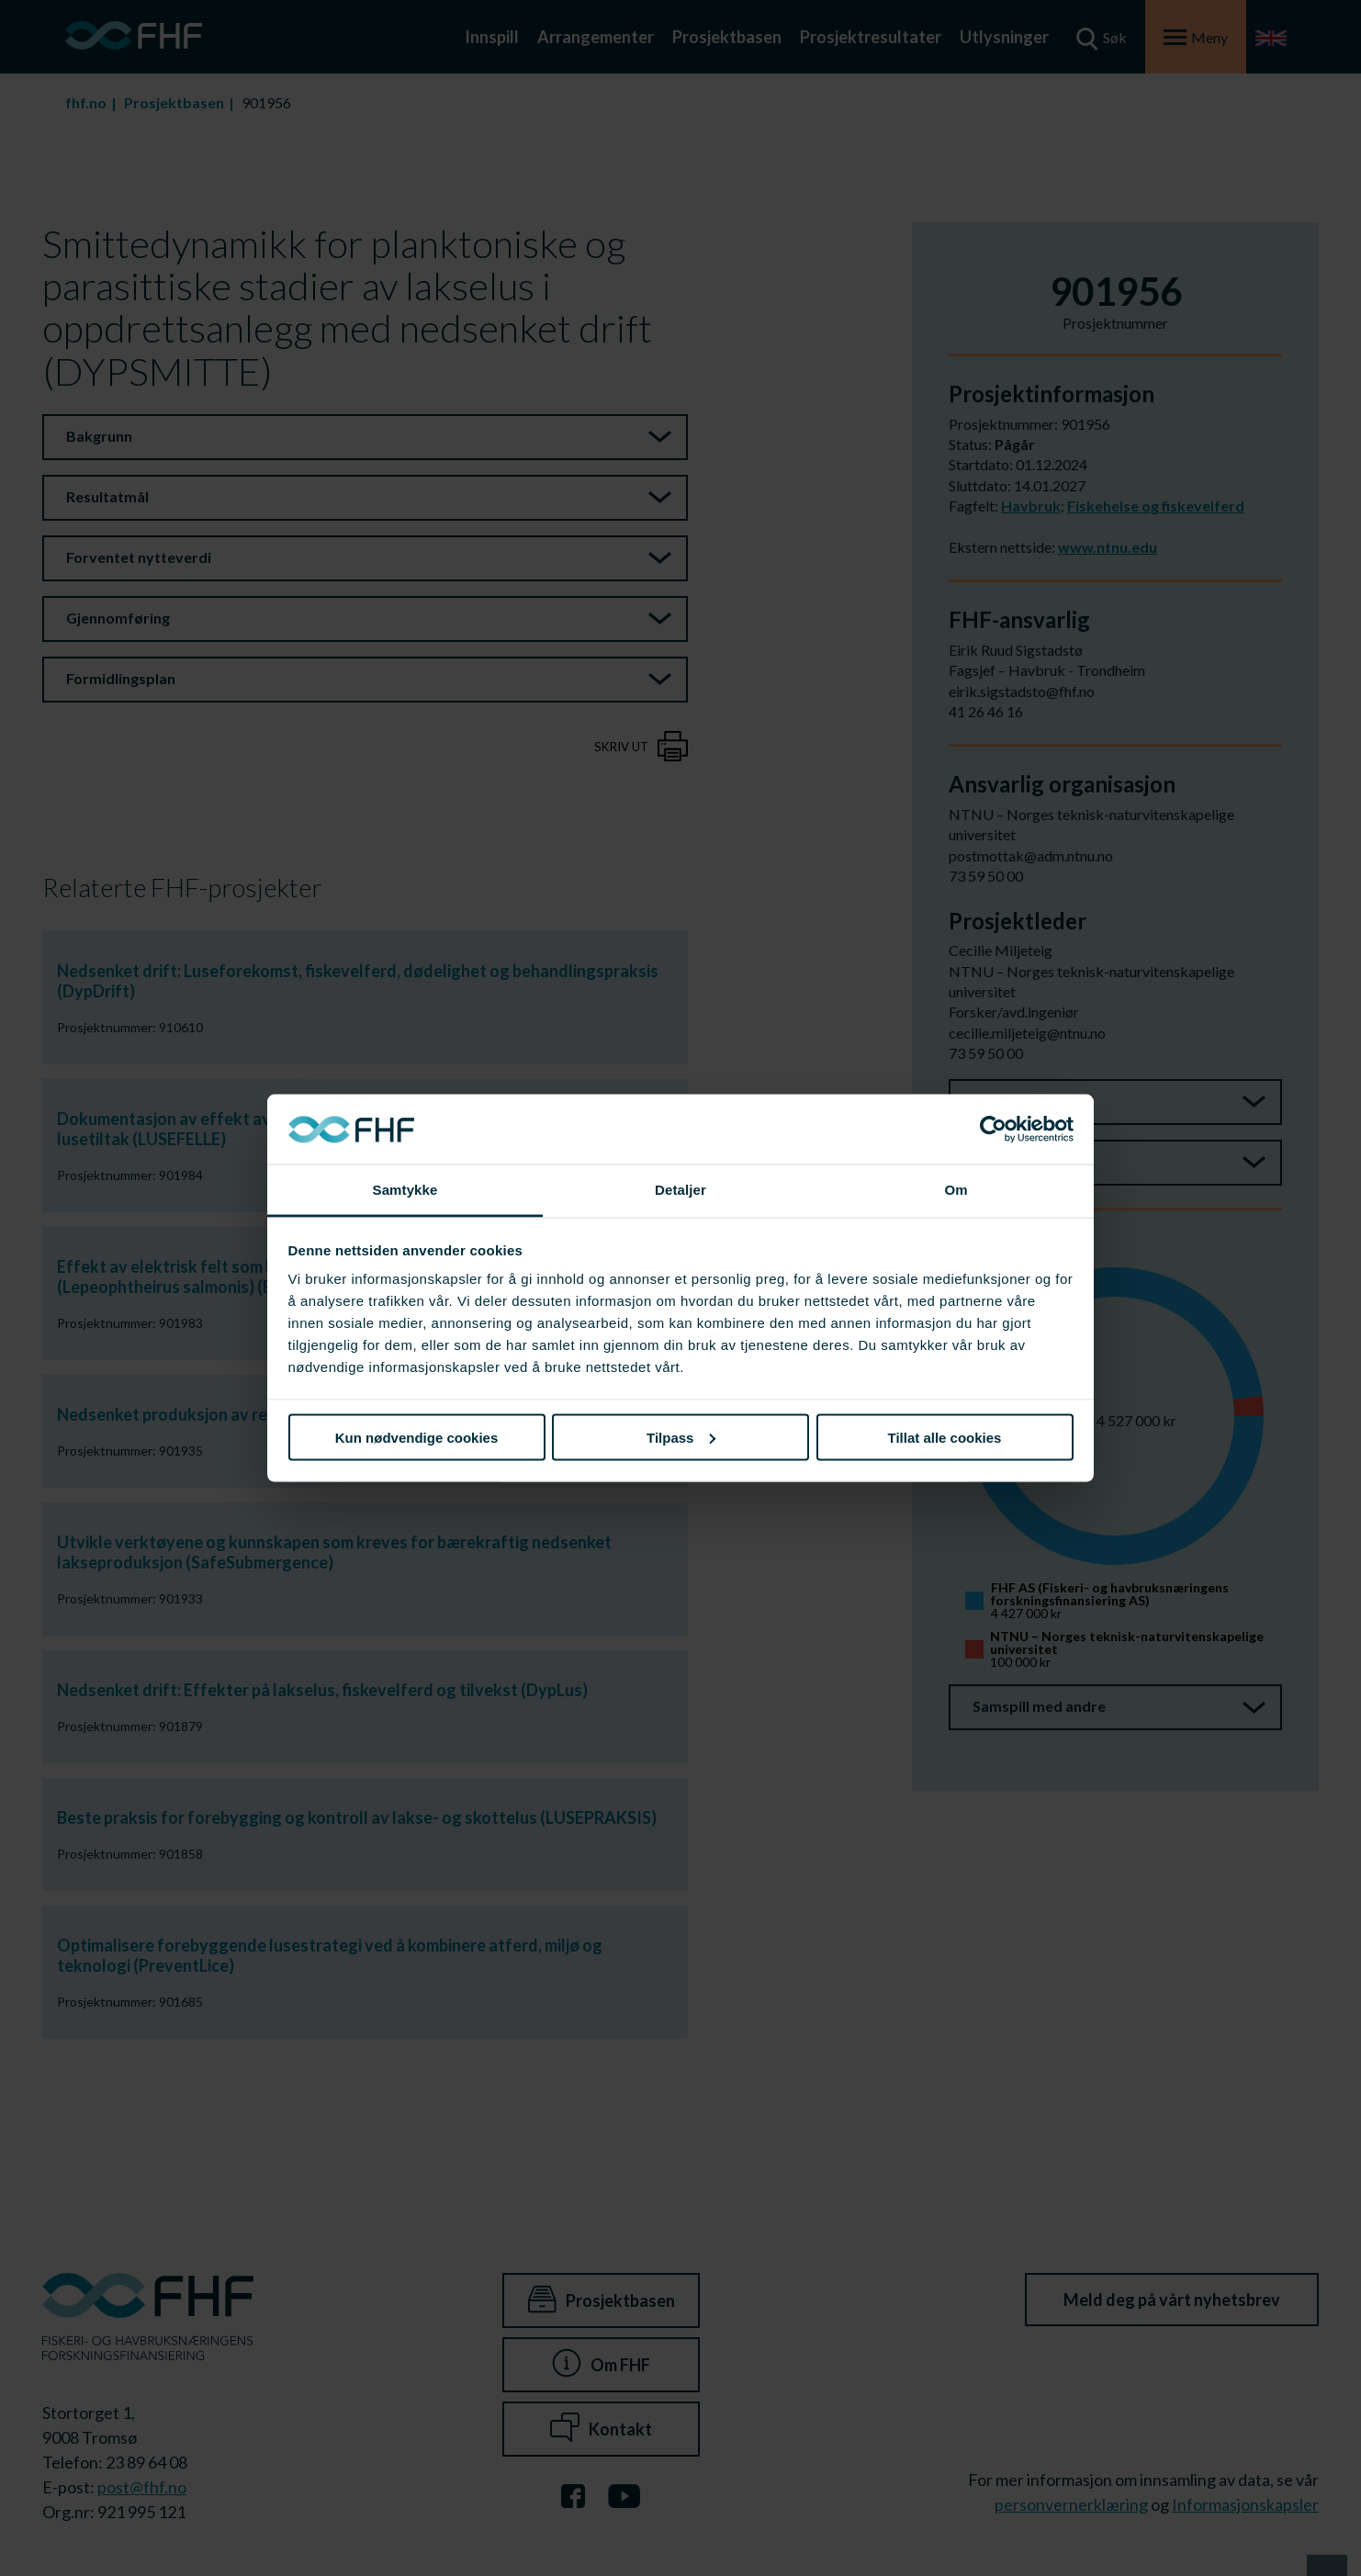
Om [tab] (955, 1190)
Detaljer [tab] (680, 1190)
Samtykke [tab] (405, 1190)
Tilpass (681, 1437)
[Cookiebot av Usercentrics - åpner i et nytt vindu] (993, 1129)
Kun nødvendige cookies (417, 1437)
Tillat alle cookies (945, 1437)
